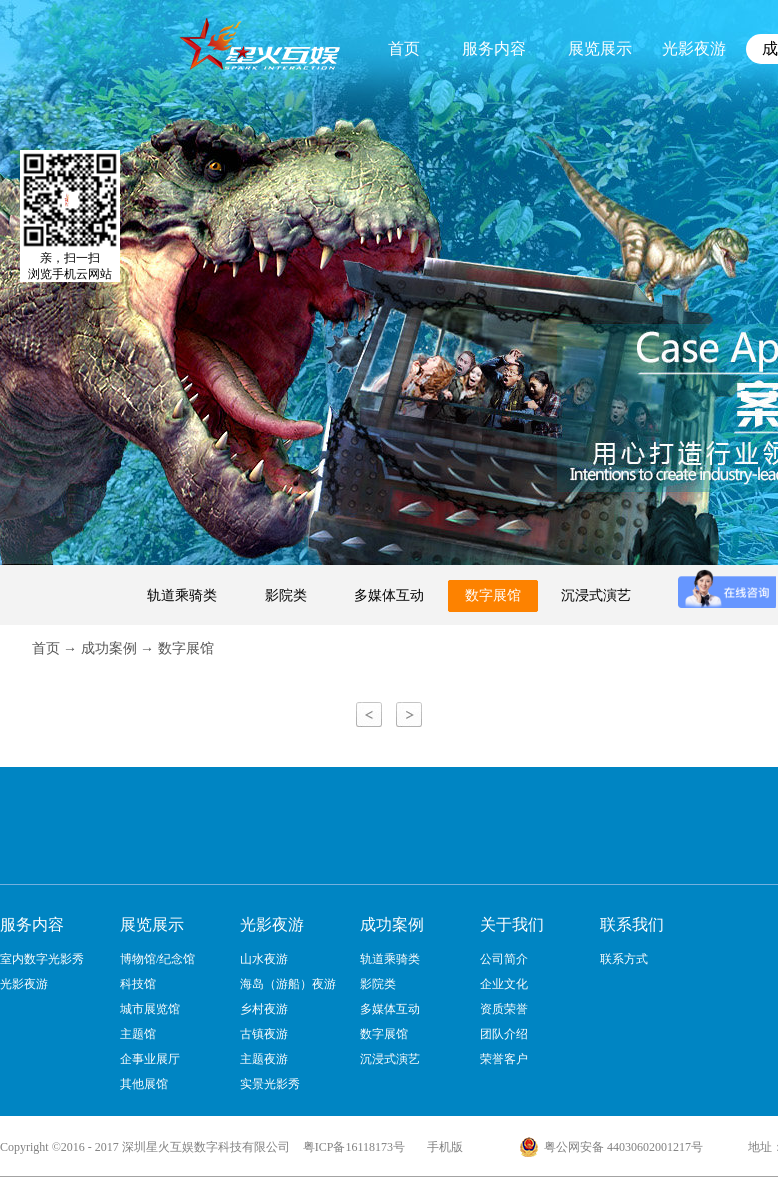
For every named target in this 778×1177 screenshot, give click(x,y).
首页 (404, 48)
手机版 (442, 1147)
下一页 (409, 714)
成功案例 (109, 648)
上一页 (369, 714)
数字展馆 (186, 648)
